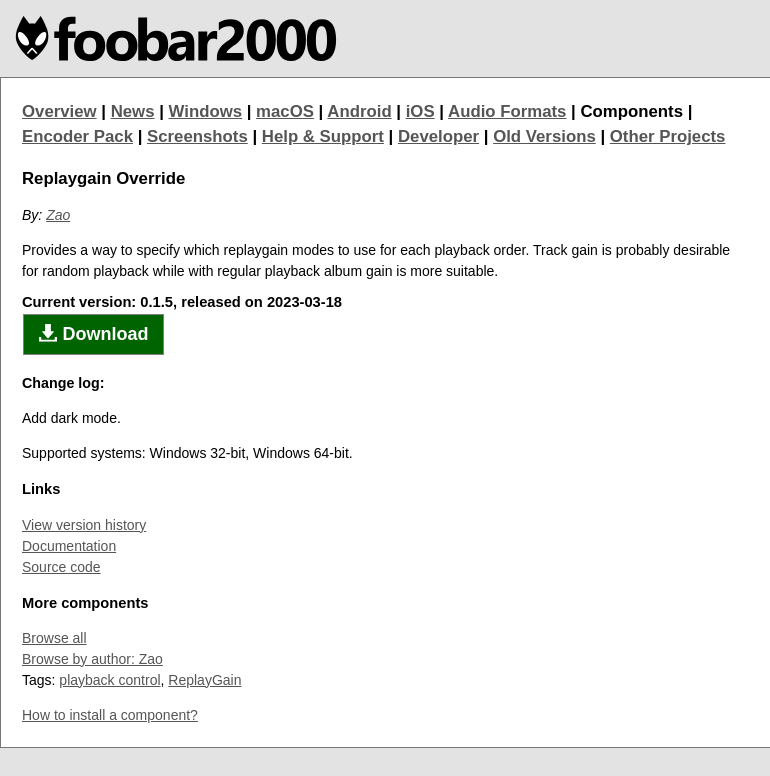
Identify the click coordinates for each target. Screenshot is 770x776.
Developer (438, 136)
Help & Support (323, 136)
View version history (84, 525)
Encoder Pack (77, 136)
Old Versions (544, 136)
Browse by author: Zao (92, 659)
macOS (285, 111)
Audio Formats (507, 111)
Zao (58, 215)
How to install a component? (110, 715)
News (133, 111)
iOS (420, 111)
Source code (61, 567)
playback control (109, 680)
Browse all (54, 638)
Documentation (69, 546)
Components (631, 111)
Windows (206, 111)
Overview (59, 111)
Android (359, 111)
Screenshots (197, 136)
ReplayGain (204, 680)
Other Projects (668, 136)
